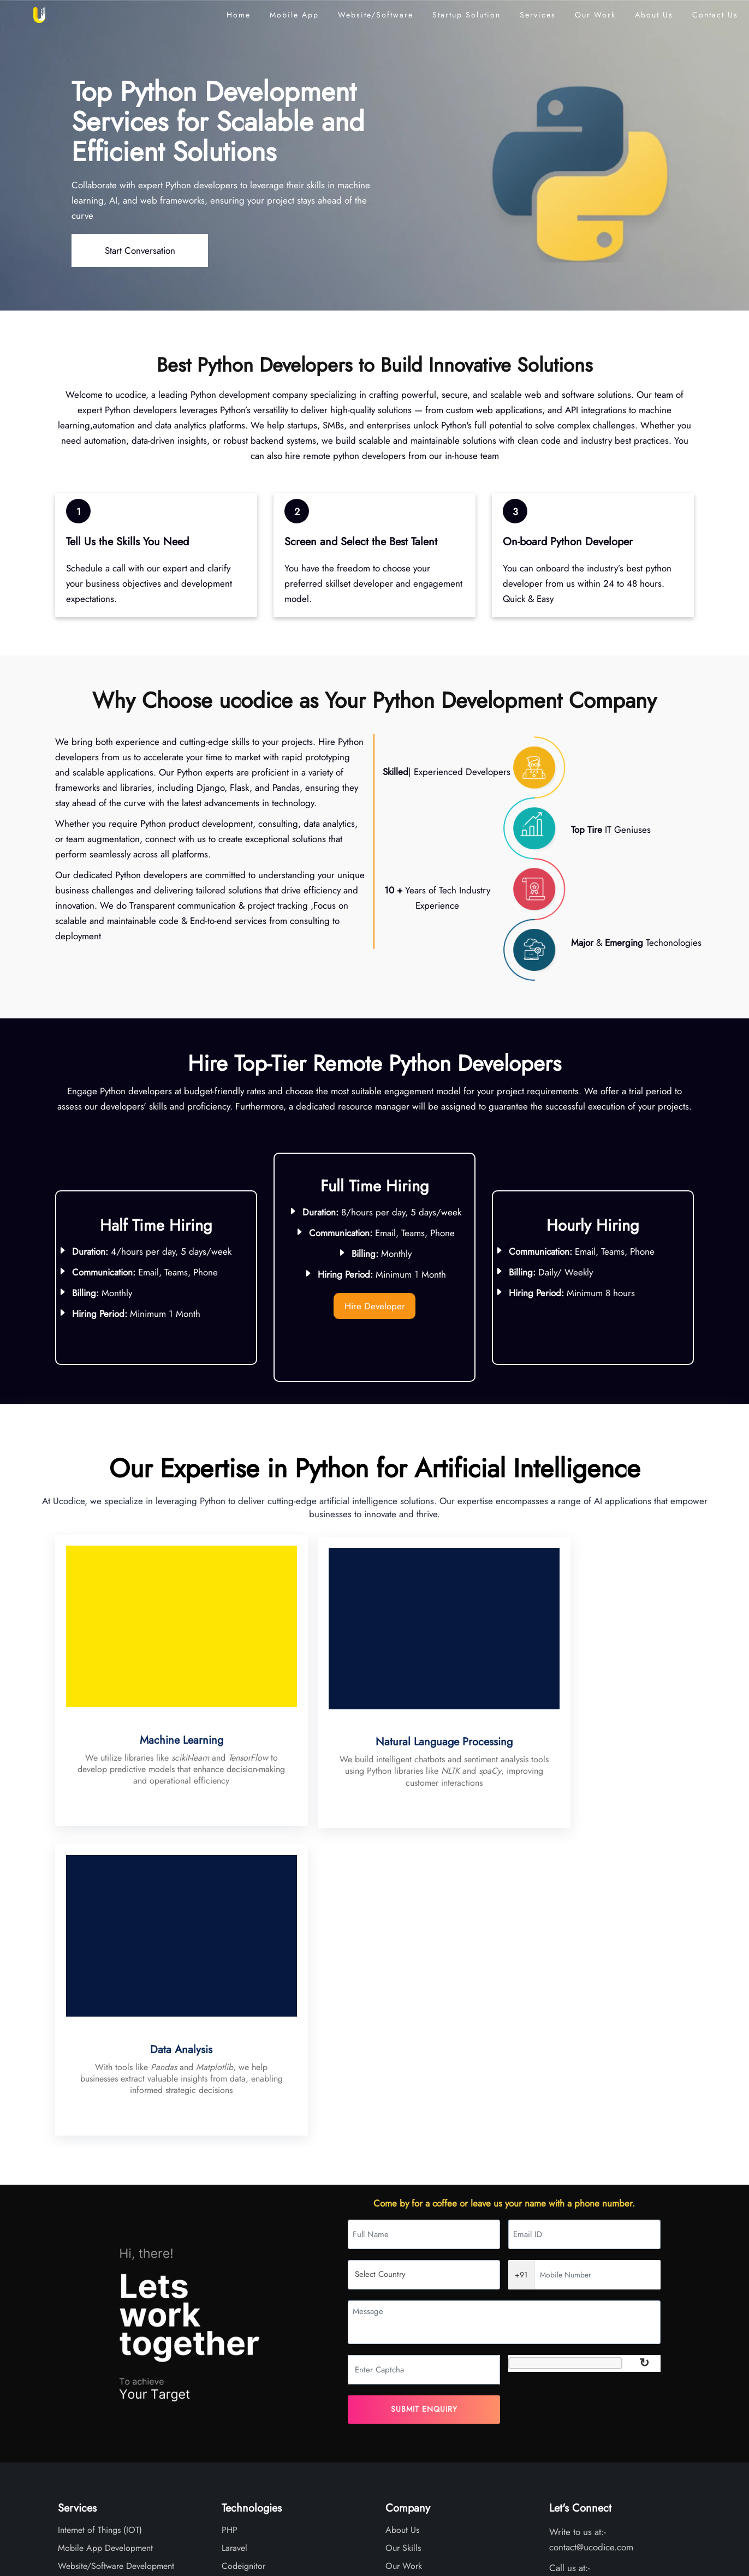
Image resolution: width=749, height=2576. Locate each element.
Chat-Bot (73, 2292)
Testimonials (406, 2274)
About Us (654, 14)
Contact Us (715, 14)
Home (239, 14)
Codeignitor (243, 2256)
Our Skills (403, 2238)
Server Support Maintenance (110, 2309)
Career (397, 2309)
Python (234, 2345)
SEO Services (83, 2327)
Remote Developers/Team (105, 2345)
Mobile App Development (105, 2238)
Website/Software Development (116, 2256)
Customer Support (91, 2381)
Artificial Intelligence (96, 2363)
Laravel (234, 2238)
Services (538, 14)
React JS (237, 2309)
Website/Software (375, 14)
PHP (229, 2220)
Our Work (595, 14)
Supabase (239, 2381)
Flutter (233, 2363)
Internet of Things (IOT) (100, 2220)
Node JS (237, 2327)
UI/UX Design (83, 2274)
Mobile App (294, 14)
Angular (236, 2274)
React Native (245, 2292)
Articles (399, 2292)
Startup (466, 14)
